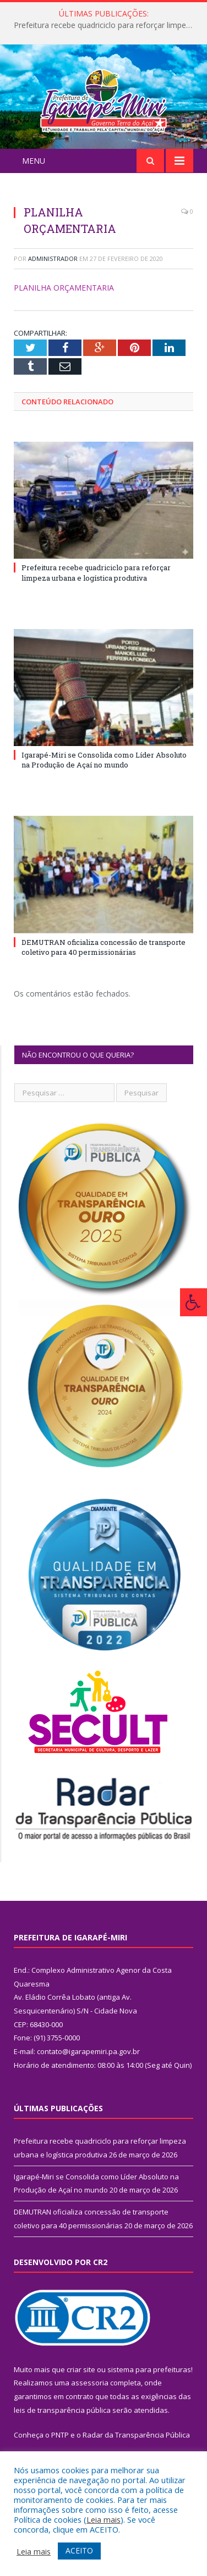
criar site (81, 2389)
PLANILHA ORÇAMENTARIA (64, 307)
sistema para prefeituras (149, 2389)
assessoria (89, 2402)
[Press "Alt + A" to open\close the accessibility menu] (193, 1302)
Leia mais (103, 2519)
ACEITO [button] (79, 2550)
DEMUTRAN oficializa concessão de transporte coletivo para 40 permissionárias (103, 966)
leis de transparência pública (62, 2429)
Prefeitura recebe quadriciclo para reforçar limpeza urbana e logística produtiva (106, 25)
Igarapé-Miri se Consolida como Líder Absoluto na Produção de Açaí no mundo (104, 779)
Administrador (53, 278)
